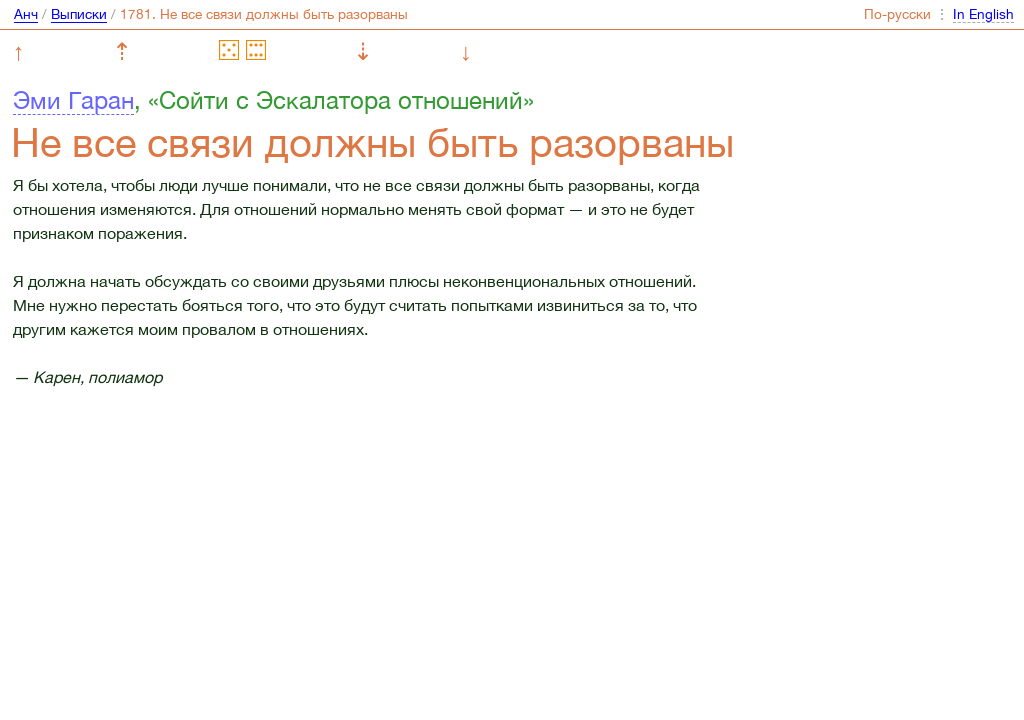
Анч (26, 14)
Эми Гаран (73, 100)
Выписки (79, 14)
